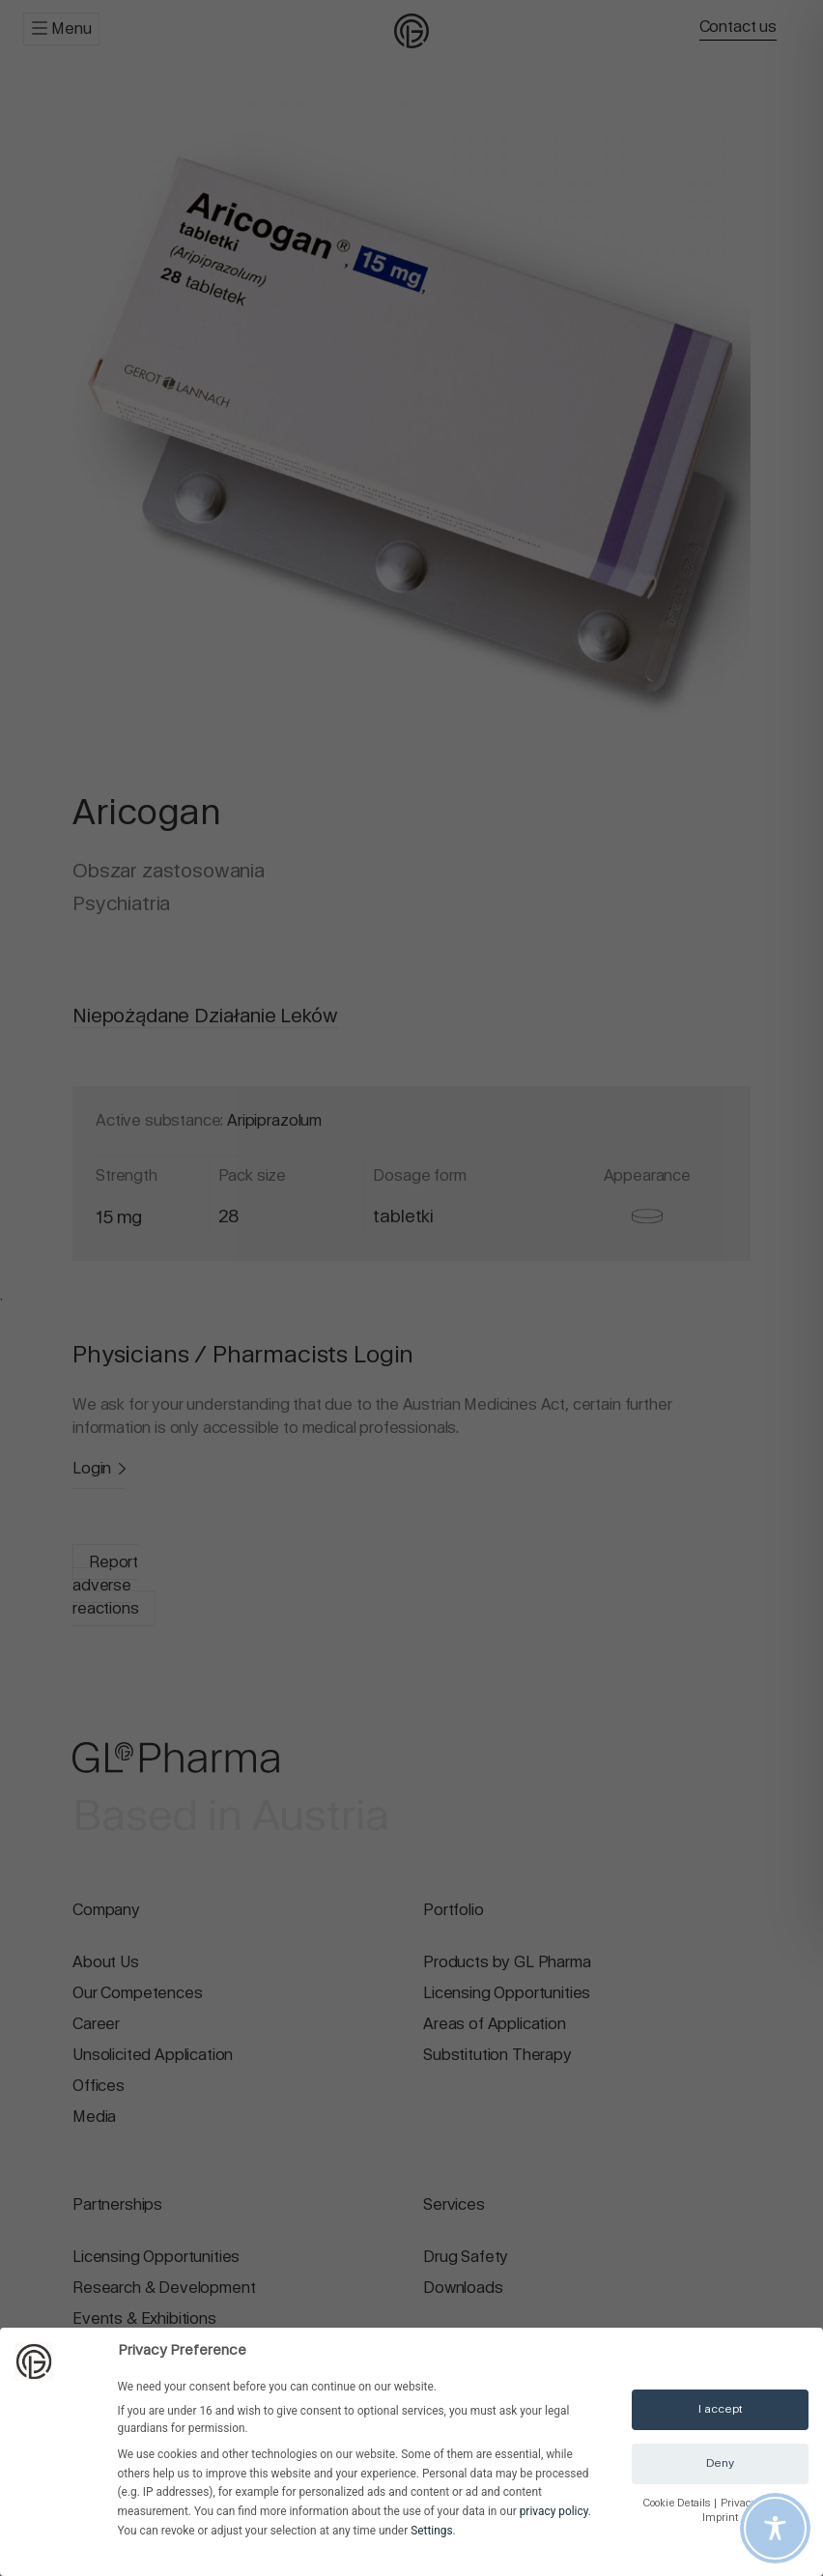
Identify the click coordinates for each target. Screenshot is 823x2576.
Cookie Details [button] (677, 2503)
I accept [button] (720, 2409)
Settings (431, 2530)
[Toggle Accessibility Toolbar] (775, 2528)
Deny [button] (720, 2463)
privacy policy (554, 2511)
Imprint (720, 2517)
